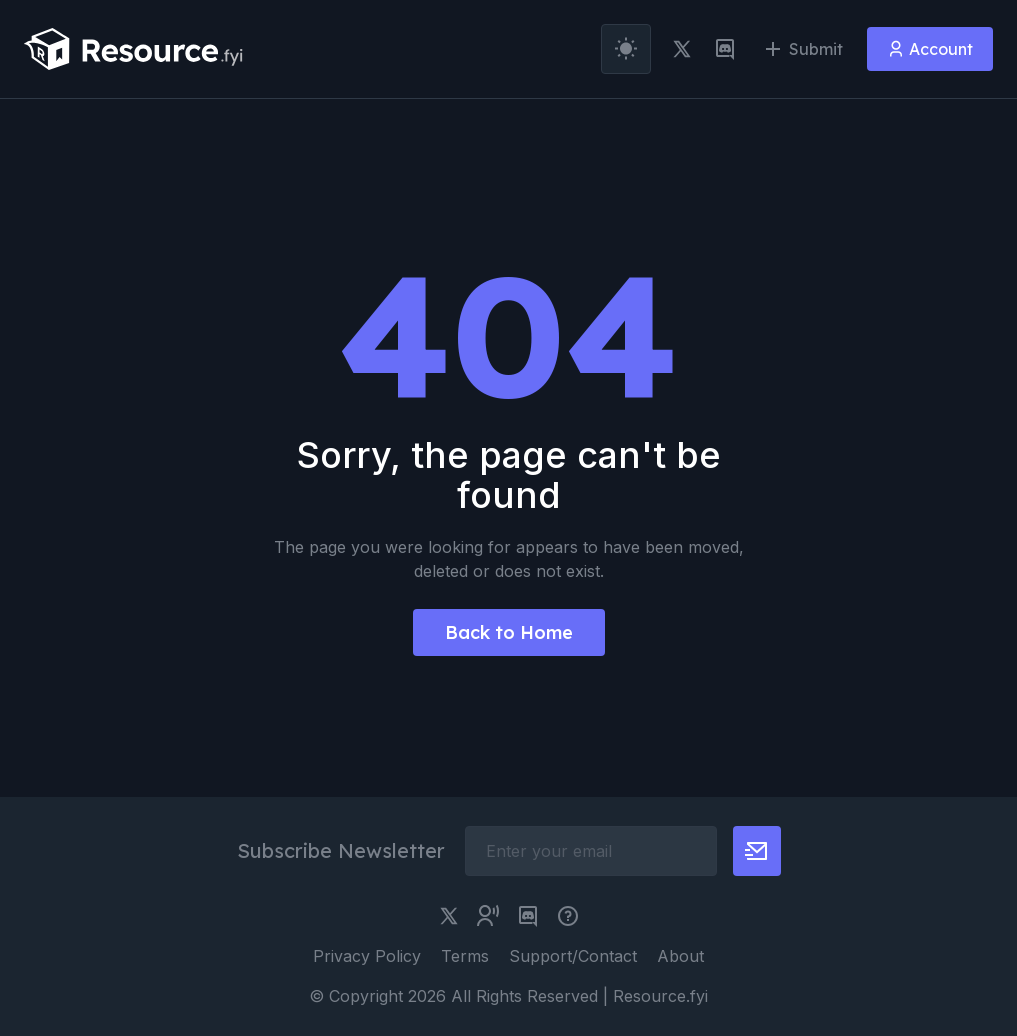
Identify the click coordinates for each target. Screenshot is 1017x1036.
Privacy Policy (367, 956)
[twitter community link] (488, 916)
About (680, 956)
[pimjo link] (568, 916)
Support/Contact (573, 956)
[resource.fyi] (134, 49)
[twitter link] (682, 49)
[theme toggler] (626, 49)
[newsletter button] (757, 851)
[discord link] (725, 49)
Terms (465, 956)
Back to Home (509, 632)
